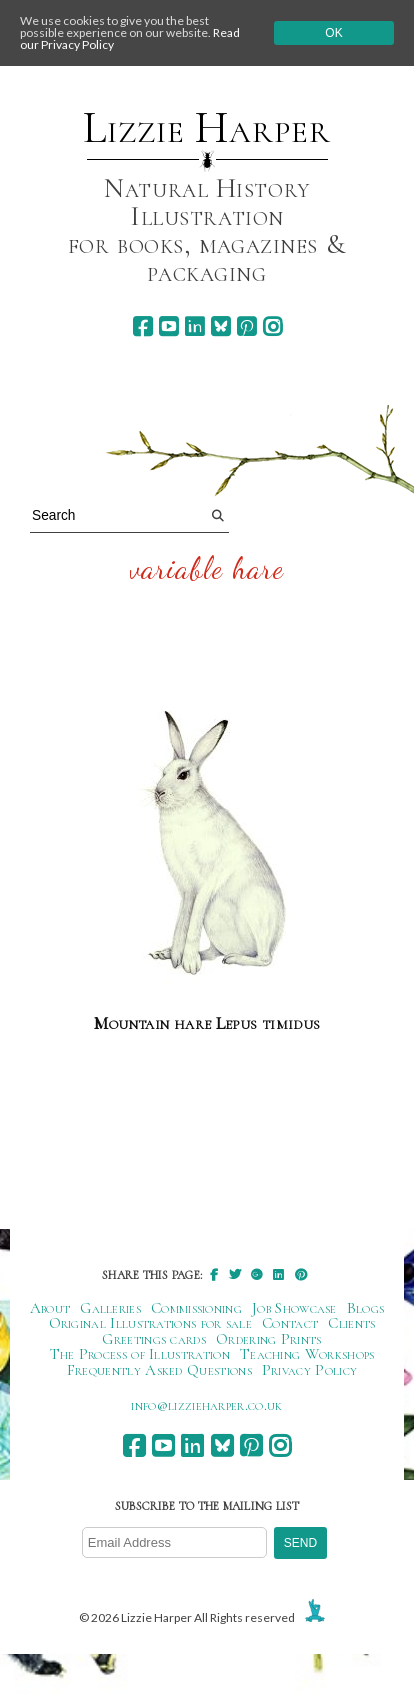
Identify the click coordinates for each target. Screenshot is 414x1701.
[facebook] (142, 326)
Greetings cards (154, 1339)
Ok (333, 33)
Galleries (110, 1308)
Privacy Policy (309, 1370)
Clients (351, 1323)
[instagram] (272, 326)
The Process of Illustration (140, 1354)
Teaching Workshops (307, 1354)
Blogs (366, 1308)
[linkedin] (194, 326)
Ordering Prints (269, 1339)
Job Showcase (294, 1308)
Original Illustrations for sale (151, 1323)
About (50, 1308)
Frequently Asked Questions (159, 1370)
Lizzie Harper (206, 128)
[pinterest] (246, 326)
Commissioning (196, 1308)
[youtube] (168, 326)
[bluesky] (220, 326)
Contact (290, 1323)
